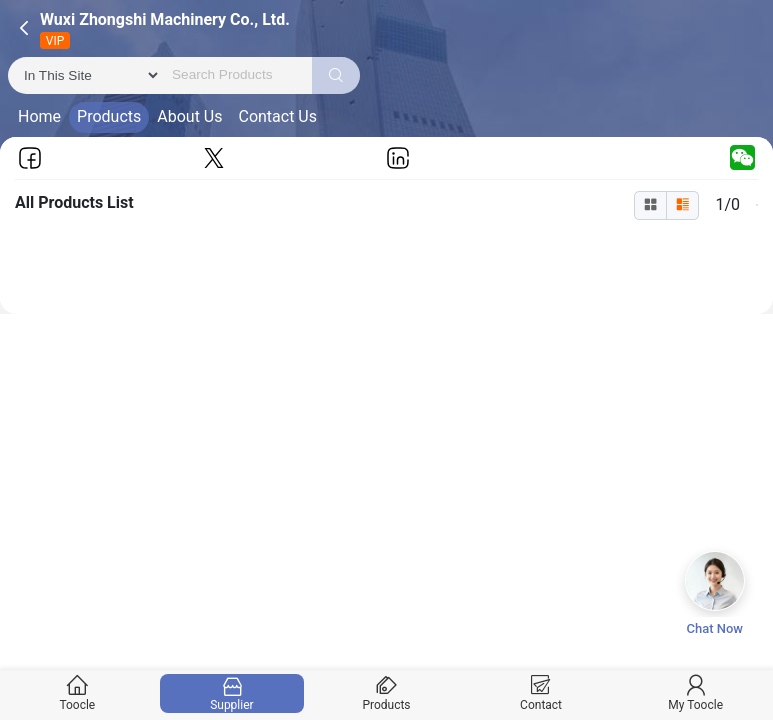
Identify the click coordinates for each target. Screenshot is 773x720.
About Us (189, 116)
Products (109, 116)
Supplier (231, 693)
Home (39, 116)
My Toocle (695, 693)
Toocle (77, 693)
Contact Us (277, 116)
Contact (540, 693)
